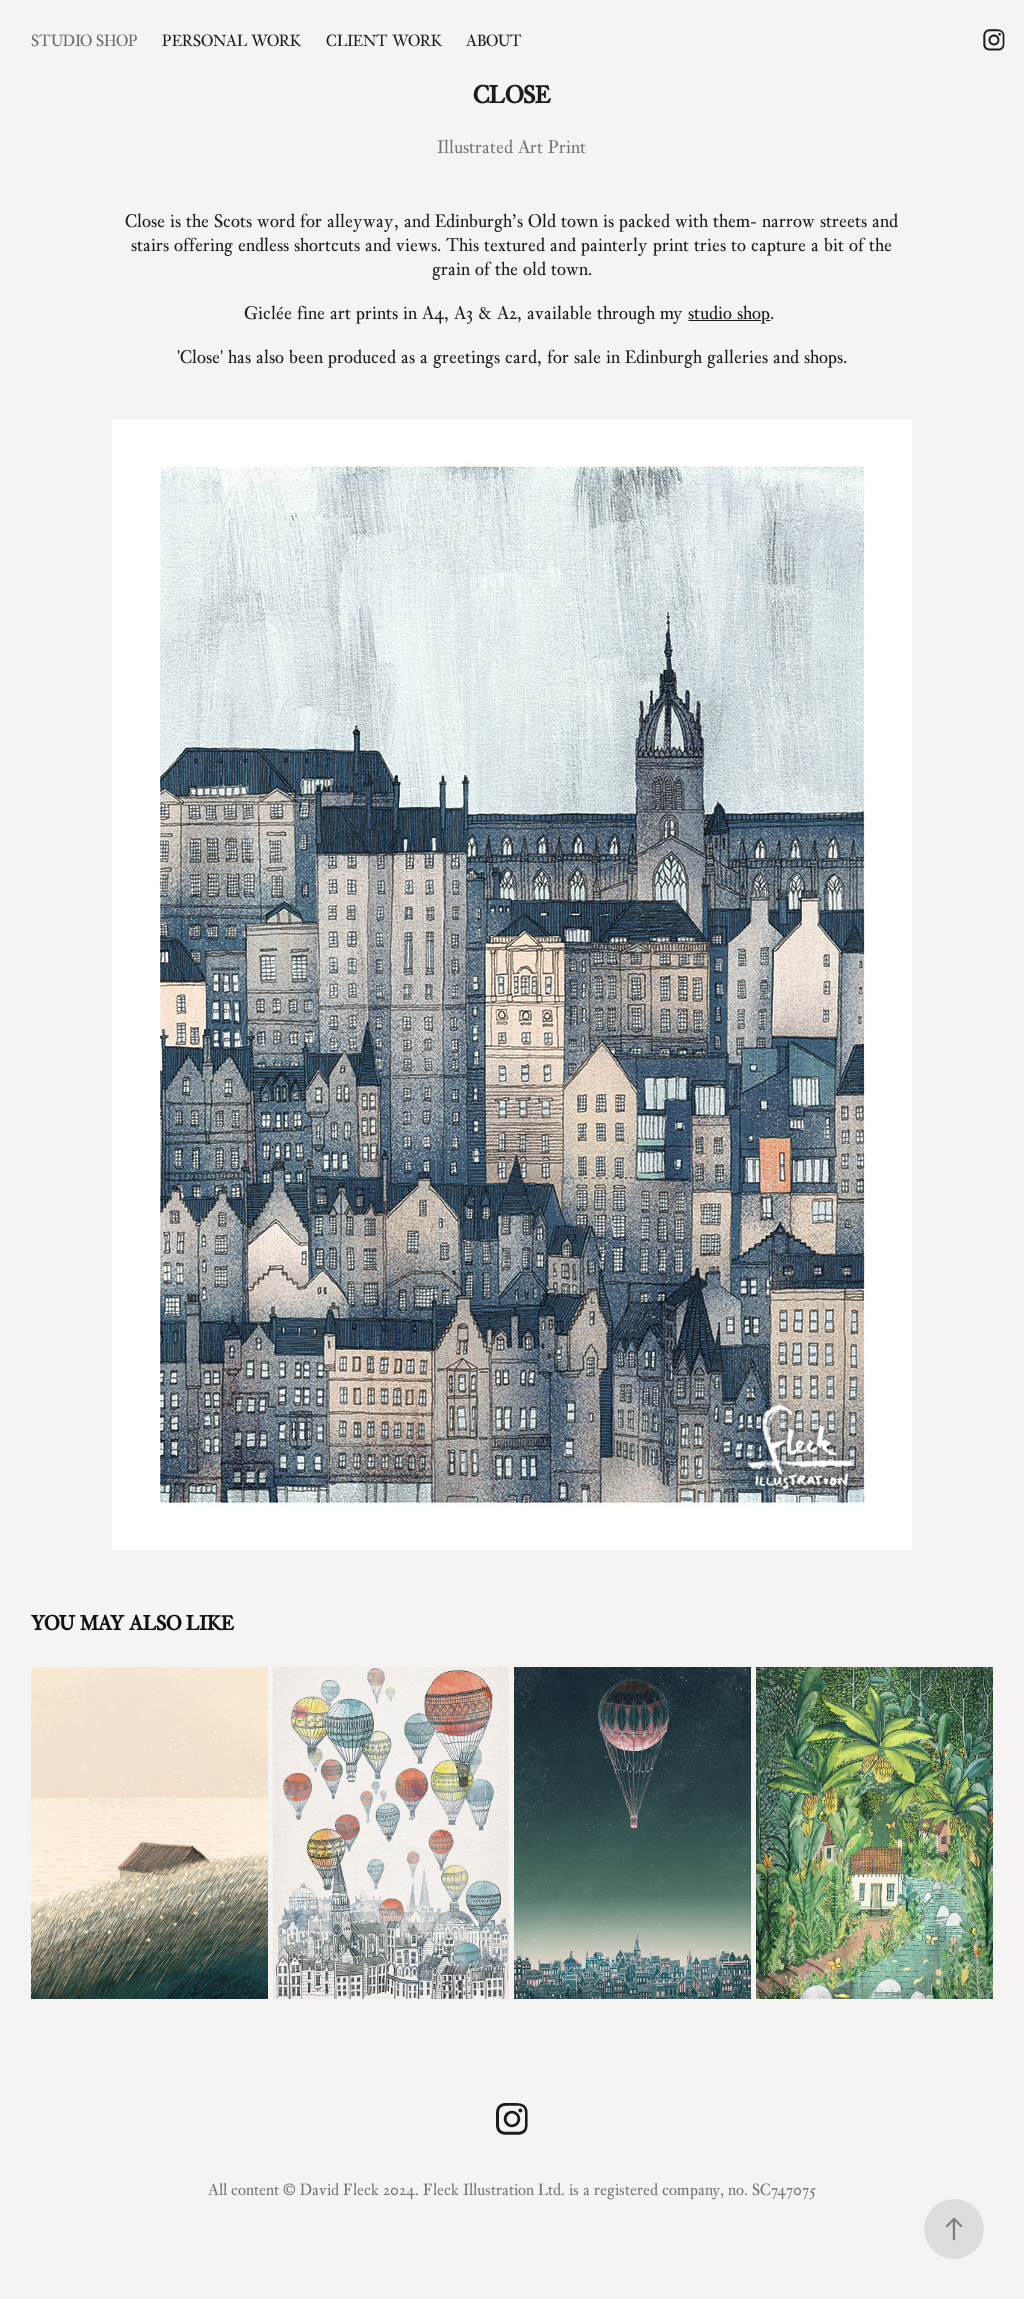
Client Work (384, 40)
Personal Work (231, 40)
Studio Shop (84, 40)
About (494, 40)
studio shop (729, 312)
